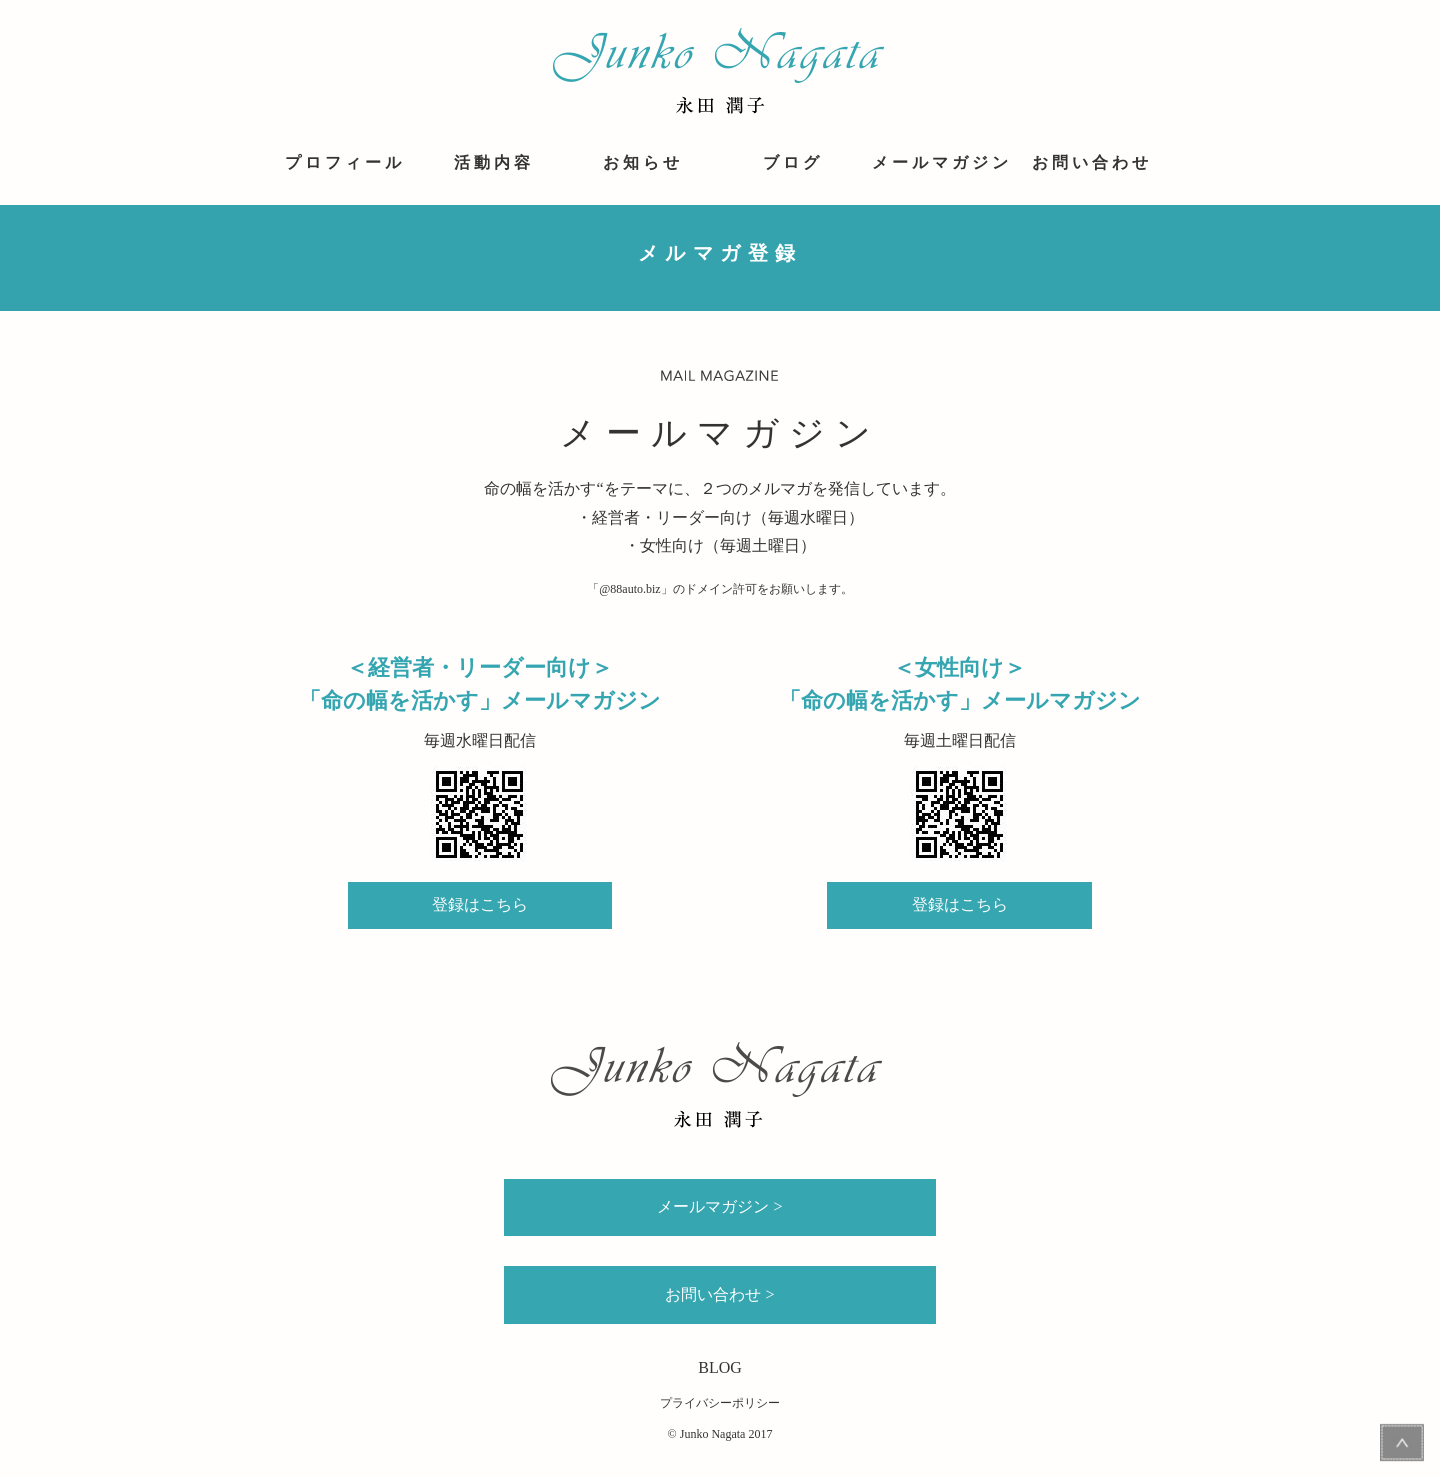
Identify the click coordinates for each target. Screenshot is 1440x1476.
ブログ (793, 162)
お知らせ (643, 162)
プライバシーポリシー (720, 1403)
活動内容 (494, 162)
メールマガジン (942, 162)
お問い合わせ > (719, 1294)
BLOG (720, 1367)
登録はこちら (480, 904)
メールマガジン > (719, 1206)
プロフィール (345, 162)
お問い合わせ (1092, 162)
